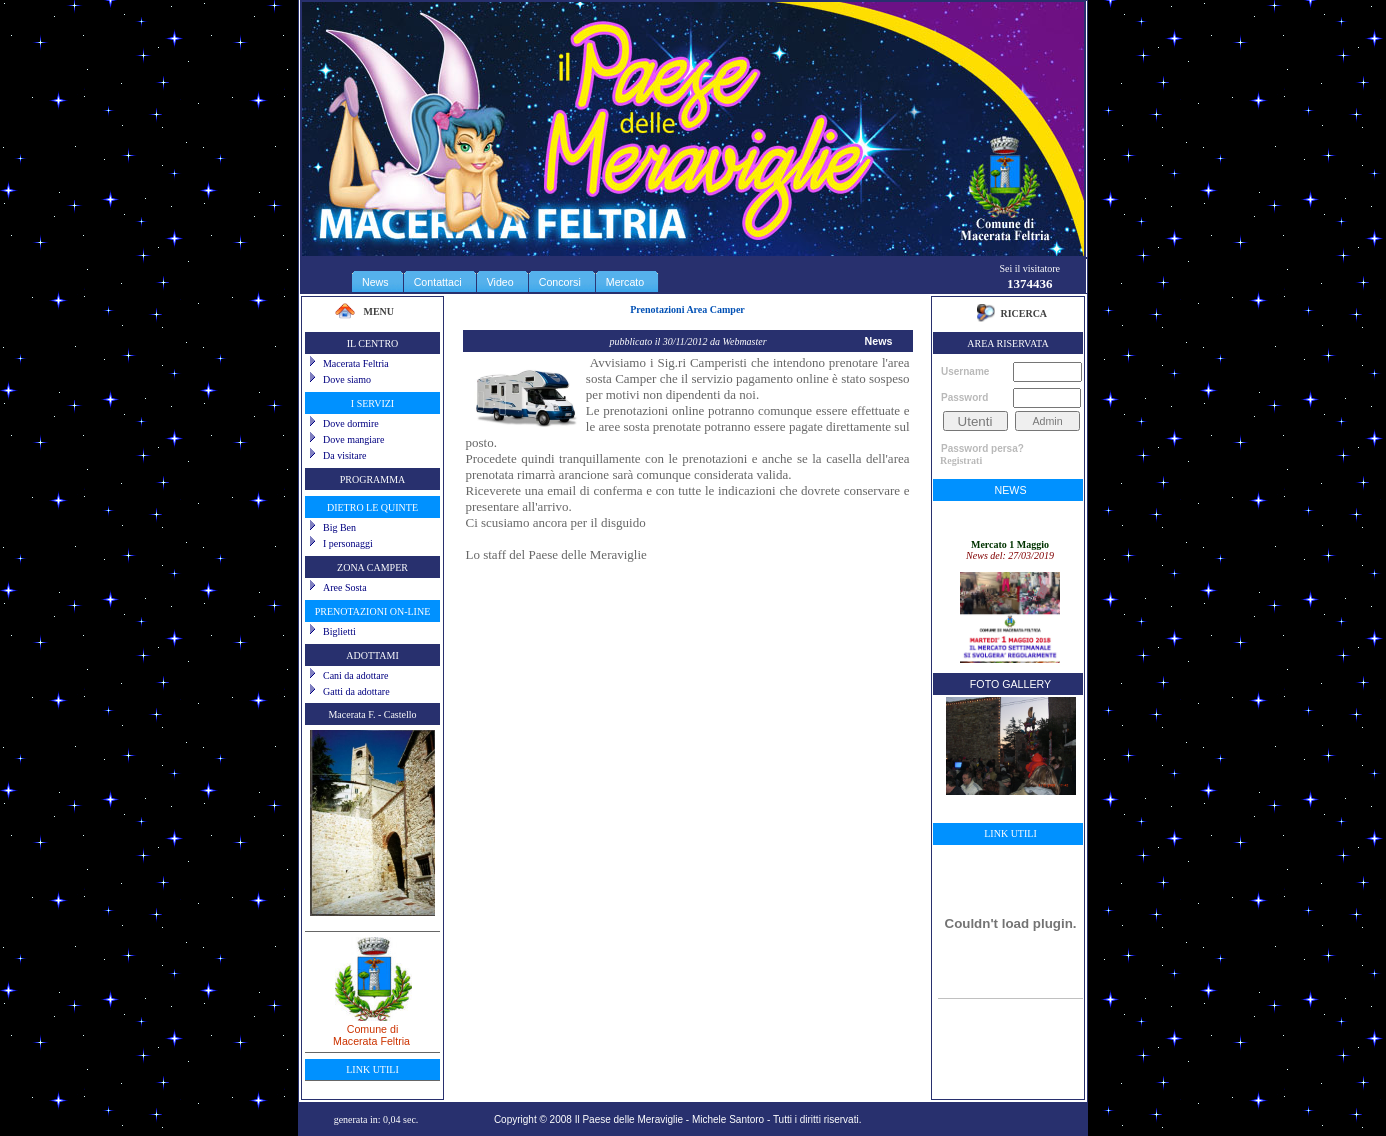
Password (964, 397)
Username (965, 371)
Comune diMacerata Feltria (372, 1028)
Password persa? (982, 448)
